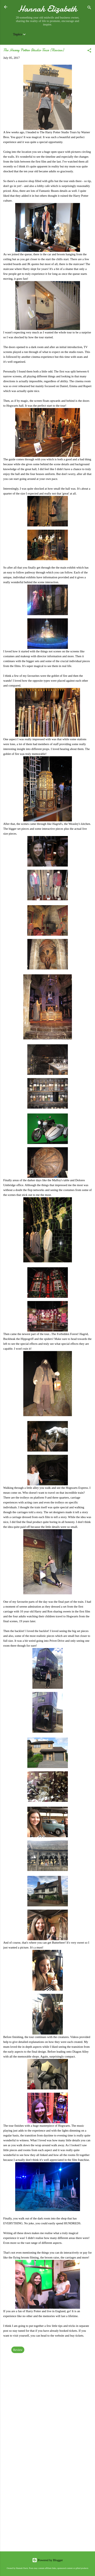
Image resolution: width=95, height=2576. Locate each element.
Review (17, 2349)
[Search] (89, 8)
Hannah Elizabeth (47, 9)
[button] (89, 51)
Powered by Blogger (47, 2560)
